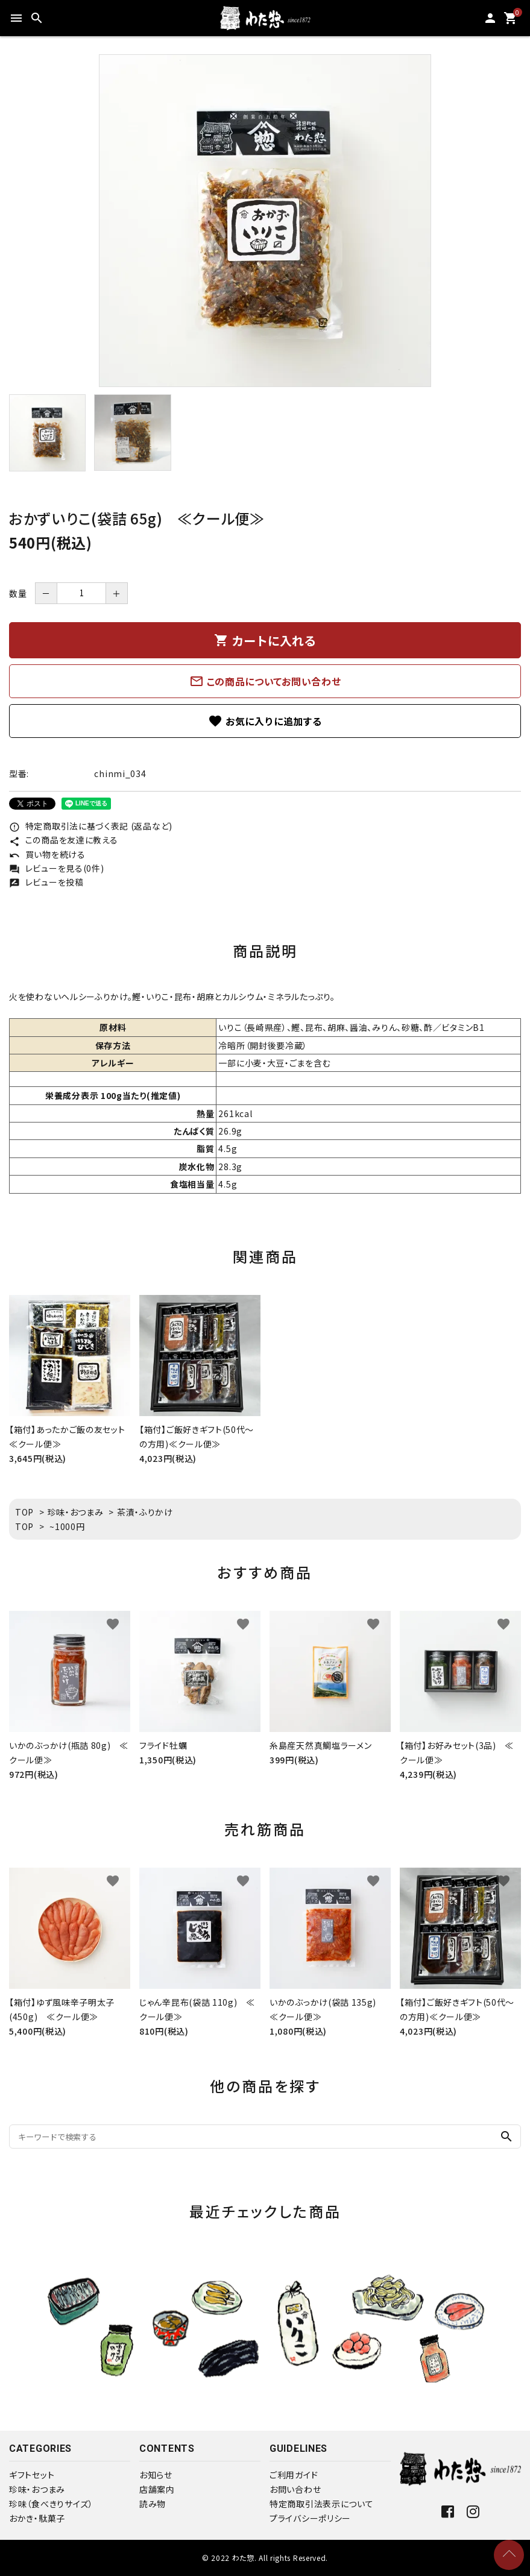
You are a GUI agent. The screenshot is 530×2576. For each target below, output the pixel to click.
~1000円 (66, 1526)
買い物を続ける (47, 854)
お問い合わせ (295, 2489)
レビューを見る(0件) (56, 868)
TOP (24, 1512)
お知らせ (155, 2475)
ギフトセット (31, 2475)
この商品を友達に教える (63, 840)
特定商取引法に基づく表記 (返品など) (90, 826)
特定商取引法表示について (321, 2504)
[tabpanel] (265, 220)
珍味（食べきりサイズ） (51, 2504)
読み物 (152, 2504)
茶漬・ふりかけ (145, 1512)
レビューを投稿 (46, 882)
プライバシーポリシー (310, 2518)
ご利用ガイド (294, 2475)
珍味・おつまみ (76, 1512)
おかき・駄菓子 (37, 2518)
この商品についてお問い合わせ (265, 681)
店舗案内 (157, 2489)
